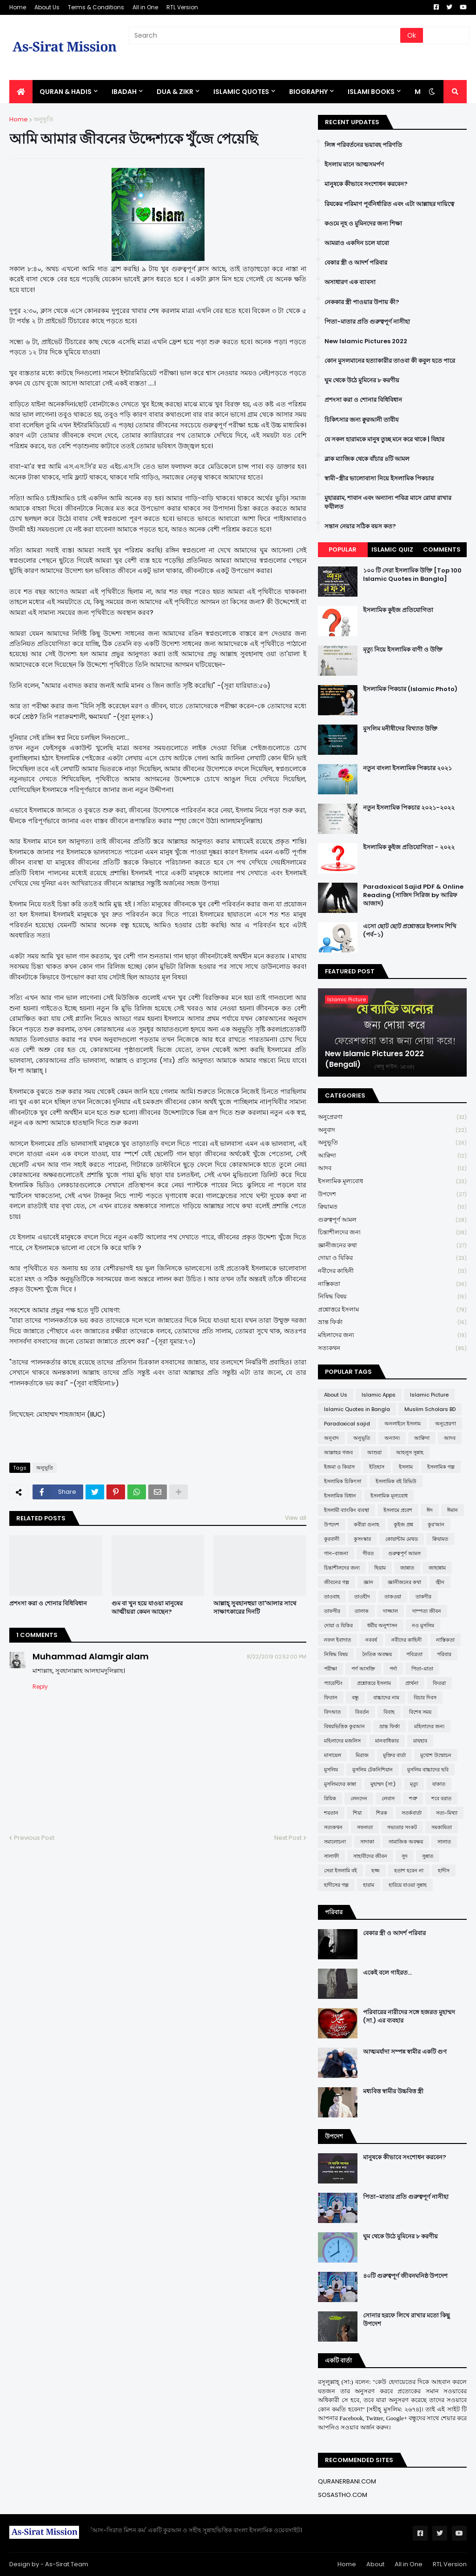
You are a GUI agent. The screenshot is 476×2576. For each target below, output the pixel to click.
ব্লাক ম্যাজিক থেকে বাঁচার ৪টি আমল (367, 459)
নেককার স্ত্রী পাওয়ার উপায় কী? (361, 302)
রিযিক (330, 1798)
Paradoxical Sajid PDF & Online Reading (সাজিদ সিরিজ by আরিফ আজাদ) (413, 895)
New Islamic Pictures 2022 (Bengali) (374, 1059)
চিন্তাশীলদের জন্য (392, 1233)
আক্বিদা (392, 1156)
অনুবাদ (392, 1130)
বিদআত (332, 1712)
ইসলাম (406, 1467)
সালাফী (331, 1856)
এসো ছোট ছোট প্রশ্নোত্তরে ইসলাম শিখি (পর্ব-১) (409, 930)
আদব (392, 1168)
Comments (442, 549)
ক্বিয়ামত (392, 1207)
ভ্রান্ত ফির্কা (392, 1322)
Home (17, 7)
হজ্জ (375, 1870)
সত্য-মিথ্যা (446, 1813)
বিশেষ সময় (420, 1712)
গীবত (368, 1553)
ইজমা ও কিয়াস (339, 1467)
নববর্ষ (371, 1640)
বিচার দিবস (425, 1697)
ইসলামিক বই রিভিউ (396, 1481)
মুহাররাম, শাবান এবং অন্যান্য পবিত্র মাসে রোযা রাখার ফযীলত (387, 502)
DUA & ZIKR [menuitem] (175, 91)
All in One (145, 7)
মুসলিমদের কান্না (340, 1784)
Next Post (288, 1837)
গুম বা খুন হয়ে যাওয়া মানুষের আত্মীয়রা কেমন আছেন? (147, 1607)
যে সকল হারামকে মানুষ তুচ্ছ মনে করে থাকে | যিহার (384, 439)
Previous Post (34, 1837)
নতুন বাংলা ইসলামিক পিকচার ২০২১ (407, 768)
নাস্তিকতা (392, 1284)
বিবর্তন (362, 1712)
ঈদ (430, 1510)
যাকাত (438, 1784)
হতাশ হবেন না (408, 1870)
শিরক (381, 1813)
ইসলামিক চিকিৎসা (342, 1481)
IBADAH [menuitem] (124, 91)
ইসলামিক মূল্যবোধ (392, 1181)
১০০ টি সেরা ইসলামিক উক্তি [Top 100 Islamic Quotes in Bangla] (412, 574)
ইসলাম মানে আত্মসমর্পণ (354, 164)
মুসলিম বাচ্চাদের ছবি (428, 1769)
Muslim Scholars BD (430, 1409)
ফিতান (330, 1697)
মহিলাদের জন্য (392, 1335)
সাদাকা (367, 1841)
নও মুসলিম (423, 1625)
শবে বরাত (441, 1798)
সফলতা (365, 1827)
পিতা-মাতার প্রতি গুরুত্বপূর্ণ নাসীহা (367, 322)
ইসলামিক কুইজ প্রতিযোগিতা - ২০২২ (409, 847)
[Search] (265, 35)
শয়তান (331, 1813)
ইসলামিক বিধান (340, 1495)
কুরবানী (331, 1539)
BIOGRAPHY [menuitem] (308, 91)
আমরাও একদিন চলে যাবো (356, 243)
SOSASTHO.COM (342, 2494)
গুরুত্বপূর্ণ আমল (392, 1220)
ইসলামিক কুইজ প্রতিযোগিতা (398, 610)
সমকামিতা (441, 1827)
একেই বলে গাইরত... (387, 1973)
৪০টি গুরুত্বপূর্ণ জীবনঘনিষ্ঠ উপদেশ (405, 2276)
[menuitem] (21, 91)
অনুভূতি (43, 119)
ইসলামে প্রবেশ (397, 1510)
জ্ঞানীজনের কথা (392, 1246)
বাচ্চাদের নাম (386, 1697)
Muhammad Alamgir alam (91, 1656)
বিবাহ (389, 1712)
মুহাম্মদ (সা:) (383, 1784)
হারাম (368, 1885)
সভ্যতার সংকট (402, 1827)
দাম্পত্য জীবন (426, 1611)
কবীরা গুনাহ (366, 1524)
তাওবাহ (332, 1596)
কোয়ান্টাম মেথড (401, 1539)
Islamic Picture (429, 1394)
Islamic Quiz (392, 549)
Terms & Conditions (96, 7)
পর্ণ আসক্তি (363, 1668)
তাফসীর (332, 1611)
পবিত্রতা (414, 1654)
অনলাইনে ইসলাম (402, 1423)
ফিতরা (439, 1683)
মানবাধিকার (387, 1740)
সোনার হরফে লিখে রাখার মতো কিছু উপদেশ (406, 2319)
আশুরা (374, 1452)
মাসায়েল (332, 1755)
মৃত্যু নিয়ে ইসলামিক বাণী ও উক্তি (403, 650)
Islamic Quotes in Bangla (357, 1409)
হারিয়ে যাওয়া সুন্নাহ (408, 1885)
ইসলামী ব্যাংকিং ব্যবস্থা (346, 1510)
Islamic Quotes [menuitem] (241, 91)
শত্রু (413, 1798)
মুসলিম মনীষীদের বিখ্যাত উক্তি (400, 729)
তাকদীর (423, 1596)
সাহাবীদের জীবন (370, 1856)
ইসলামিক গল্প (441, 1467)
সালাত (444, 1841)
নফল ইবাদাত (337, 1640)
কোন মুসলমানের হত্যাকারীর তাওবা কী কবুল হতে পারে (389, 361)
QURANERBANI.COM (347, 2481)
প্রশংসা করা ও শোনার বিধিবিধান (48, 1603)
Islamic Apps (379, 1394)
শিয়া (357, 1813)
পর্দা (393, 1668)
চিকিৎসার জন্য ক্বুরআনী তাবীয (361, 420)
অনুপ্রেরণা (392, 1117)
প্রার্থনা (411, 1683)
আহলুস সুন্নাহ (409, 1452)
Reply (40, 1687)
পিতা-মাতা (422, 1668)
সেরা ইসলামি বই (340, 1870)
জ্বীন (440, 1582)
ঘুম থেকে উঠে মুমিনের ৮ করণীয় (361, 380)
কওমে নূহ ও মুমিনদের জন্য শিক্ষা (363, 224)
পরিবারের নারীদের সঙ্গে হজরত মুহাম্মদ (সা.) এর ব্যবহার (409, 2016)
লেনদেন (358, 1798)
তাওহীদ (362, 1596)
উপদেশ (392, 1194)
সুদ (405, 1856)
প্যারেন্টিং (333, 1683)
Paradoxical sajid (347, 1423)
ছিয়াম (380, 1567)
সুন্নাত (427, 1856)
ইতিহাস (376, 1467)
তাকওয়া (392, 1596)
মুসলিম (331, 1769)
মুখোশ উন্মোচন (435, 1755)
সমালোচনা (335, 1841)
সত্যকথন (392, 1348)
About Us (47, 7)
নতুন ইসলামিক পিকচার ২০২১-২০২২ (409, 808)
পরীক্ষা (330, 1668)
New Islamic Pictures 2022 (365, 341)
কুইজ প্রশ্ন (403, 1524)
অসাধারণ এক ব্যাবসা (350, 282)
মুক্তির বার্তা (394, 1755)
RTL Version (182, 7)
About (375, 2564)
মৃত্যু (414, 1784)
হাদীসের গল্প (336, 1885)
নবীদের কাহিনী (392, 1271)
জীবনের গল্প (336, 1582)
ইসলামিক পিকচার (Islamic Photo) (410, 689)
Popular (343, 549)
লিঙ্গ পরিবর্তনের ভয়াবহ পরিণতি (363, 145)
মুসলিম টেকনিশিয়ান (372, 1769)
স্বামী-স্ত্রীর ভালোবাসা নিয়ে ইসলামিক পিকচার (379, 478)
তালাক (362, 1611)
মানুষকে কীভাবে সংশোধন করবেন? (366, 184)
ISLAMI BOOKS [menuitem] (371, 91)
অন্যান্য (392, 1438)
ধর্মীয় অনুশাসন (382, 1625)
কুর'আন (436, 1524)
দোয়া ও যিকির (392, 1258)
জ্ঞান (368, 1582)
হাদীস (444, 1870)
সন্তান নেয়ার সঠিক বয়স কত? (360, 526)
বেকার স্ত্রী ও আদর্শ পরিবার (355, 263)
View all (295, 1518)
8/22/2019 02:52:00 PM (276, 1656)
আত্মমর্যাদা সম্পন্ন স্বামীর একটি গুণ (405, 2052)
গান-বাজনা (336, 1553)
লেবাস (388, 1798)
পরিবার (444, 1654)
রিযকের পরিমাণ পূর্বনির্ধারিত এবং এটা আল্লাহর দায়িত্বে (389, 204)
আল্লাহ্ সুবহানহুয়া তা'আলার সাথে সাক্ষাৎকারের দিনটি (254, 1607)
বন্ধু (355, 1697)
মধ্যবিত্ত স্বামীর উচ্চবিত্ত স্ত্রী (393, 2091)
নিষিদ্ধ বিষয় (392, 1297)
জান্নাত (407, 1567)
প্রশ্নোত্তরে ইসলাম (392, 1310)
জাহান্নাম (437, 1567)
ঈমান (452, 1510)
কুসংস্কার (362, 1539)
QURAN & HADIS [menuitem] (66, 91)
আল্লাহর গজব (338, 1452)
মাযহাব (420, 1740)
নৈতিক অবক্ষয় (377, 1654)
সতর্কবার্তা (412, 1813)
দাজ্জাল (390, 1611)
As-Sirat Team (66, 2564)
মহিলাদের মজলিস (342, 1740)
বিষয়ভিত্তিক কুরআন (344, 1726)
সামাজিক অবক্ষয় (406, 1841)
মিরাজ (362, 1755)
